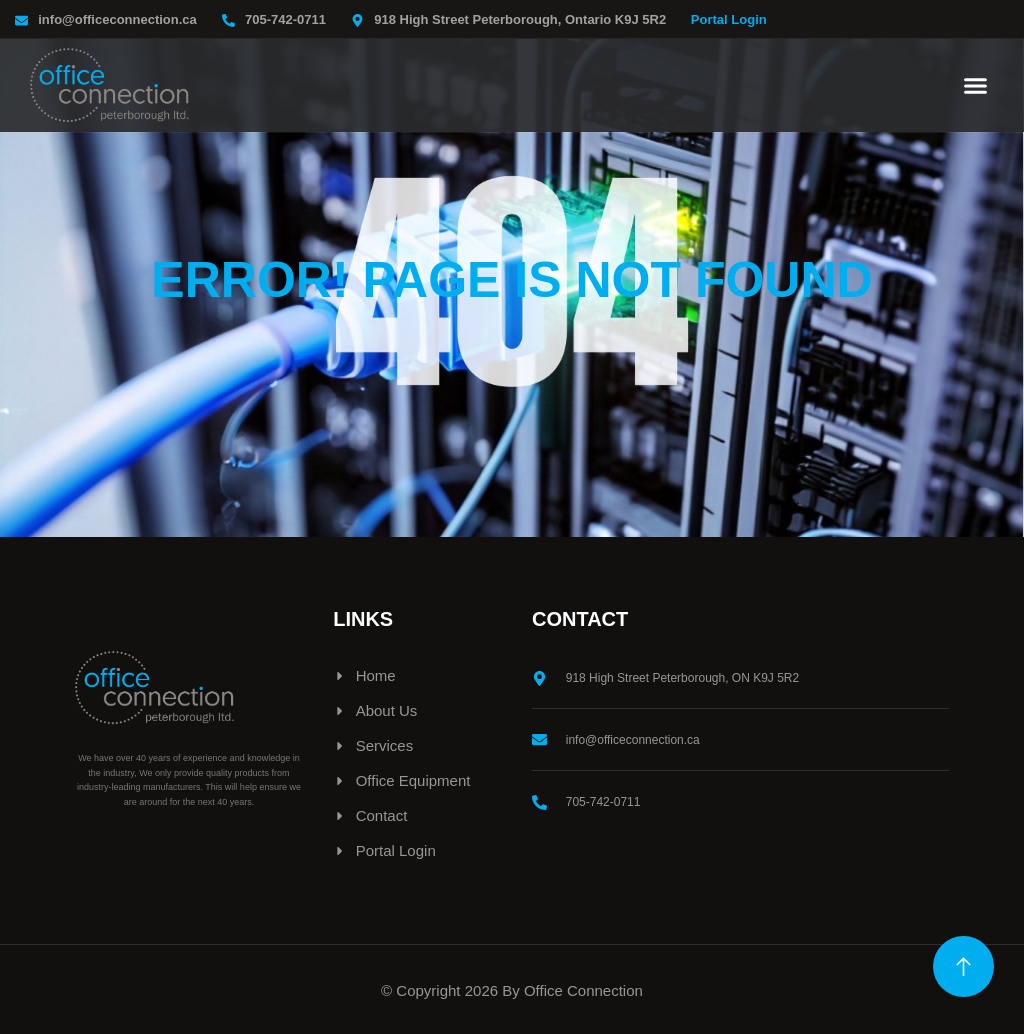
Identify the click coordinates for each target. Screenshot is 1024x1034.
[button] (976, 86)
